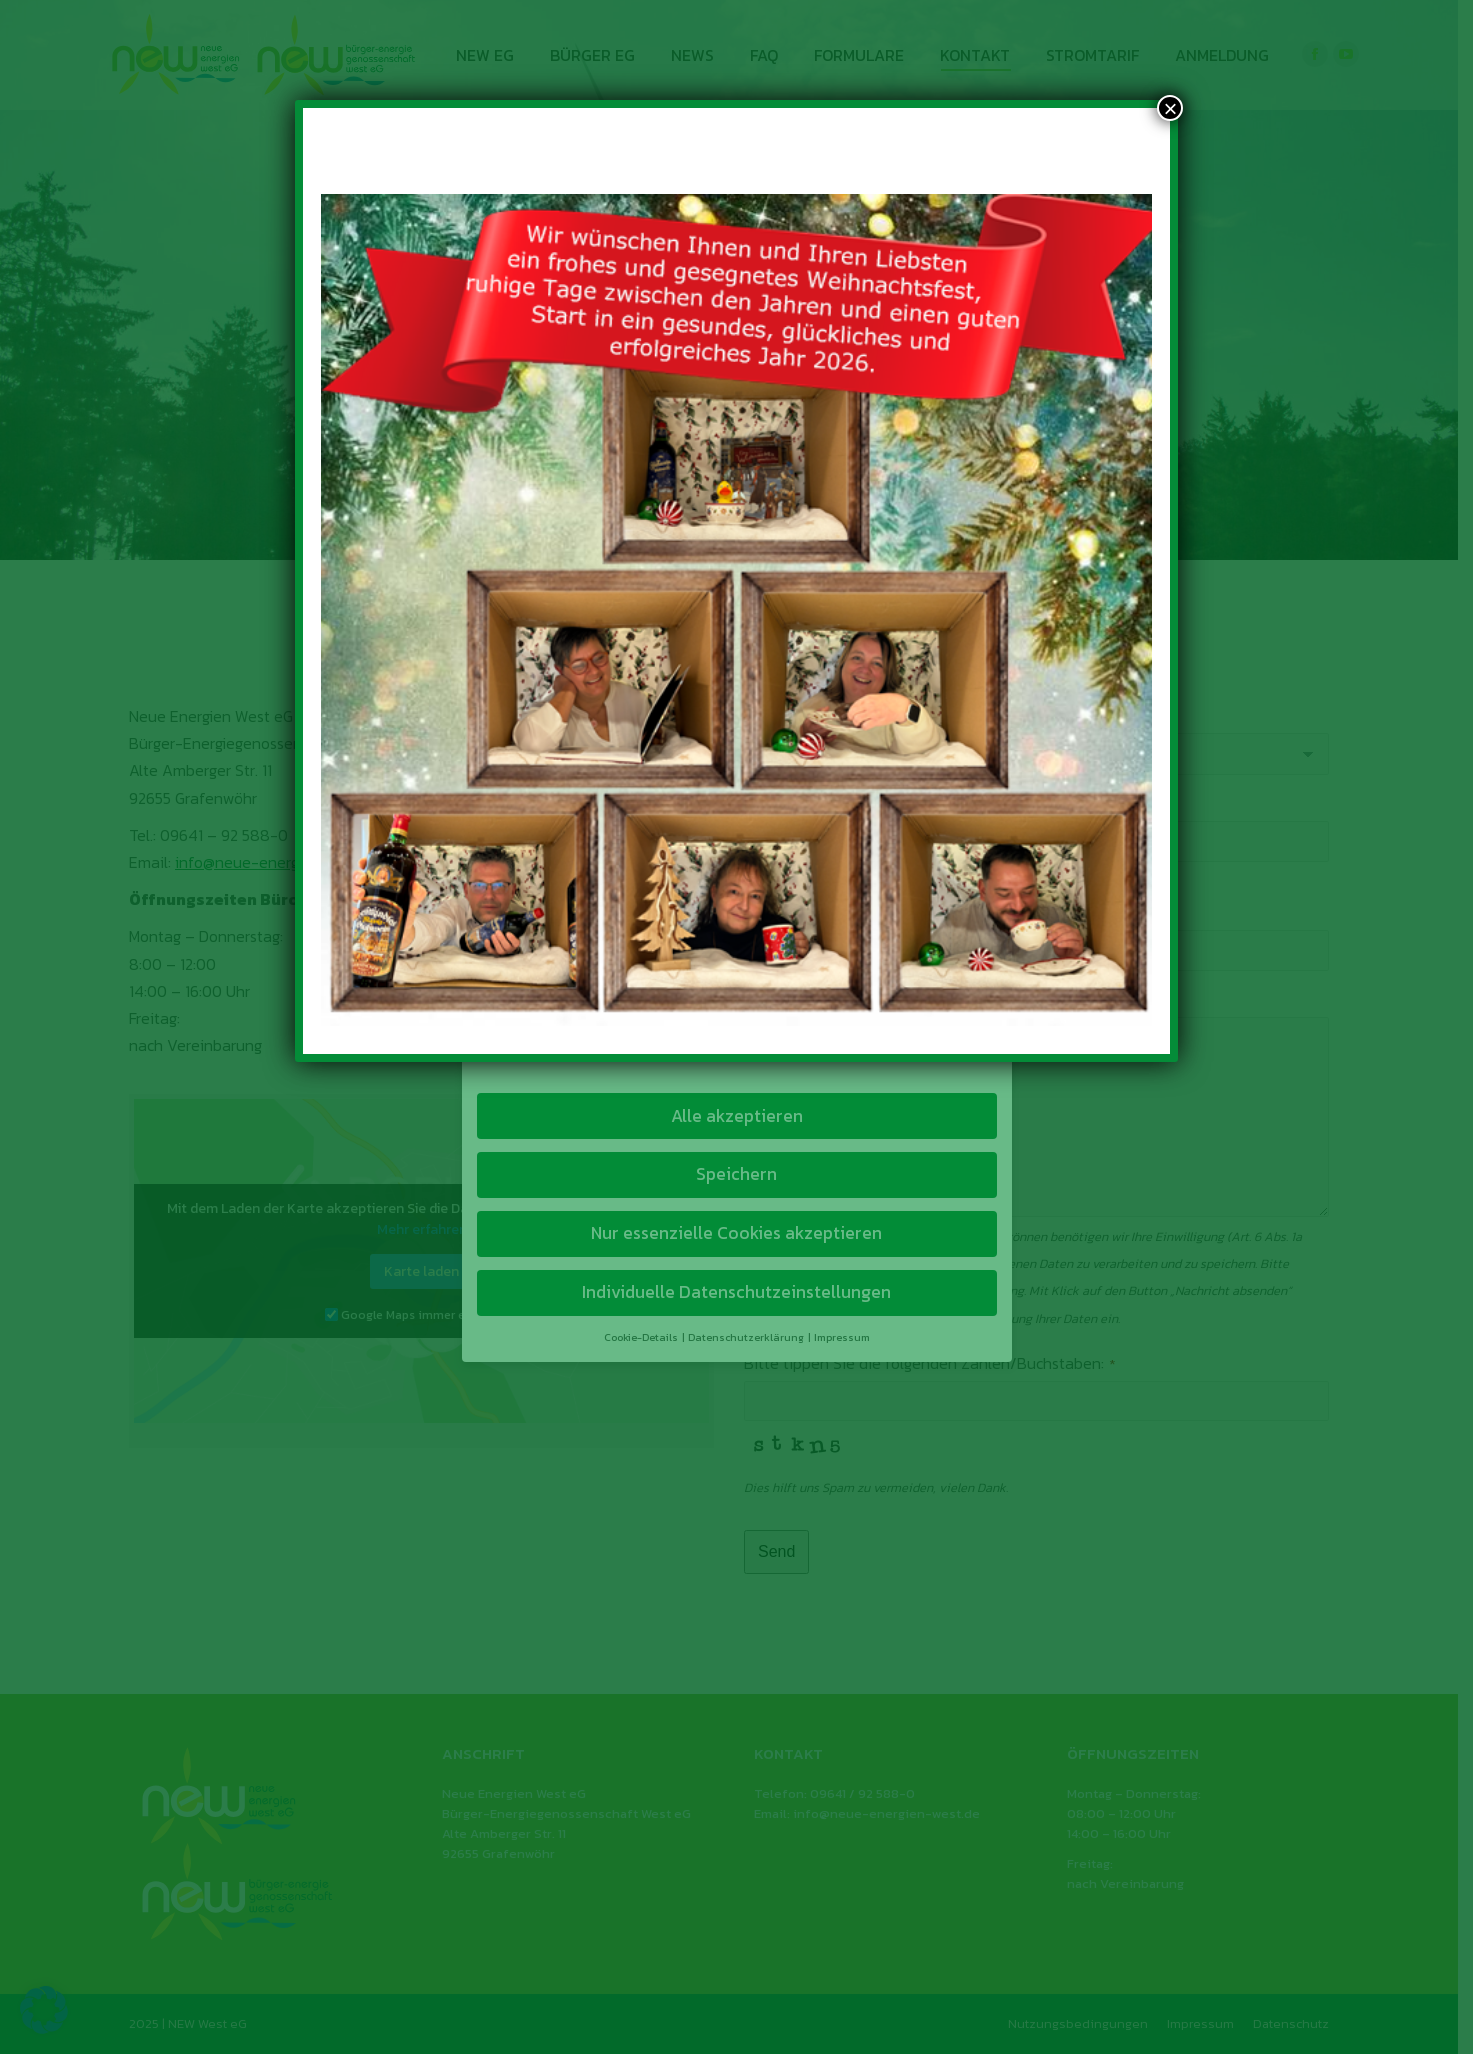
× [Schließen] (1170, 108)
